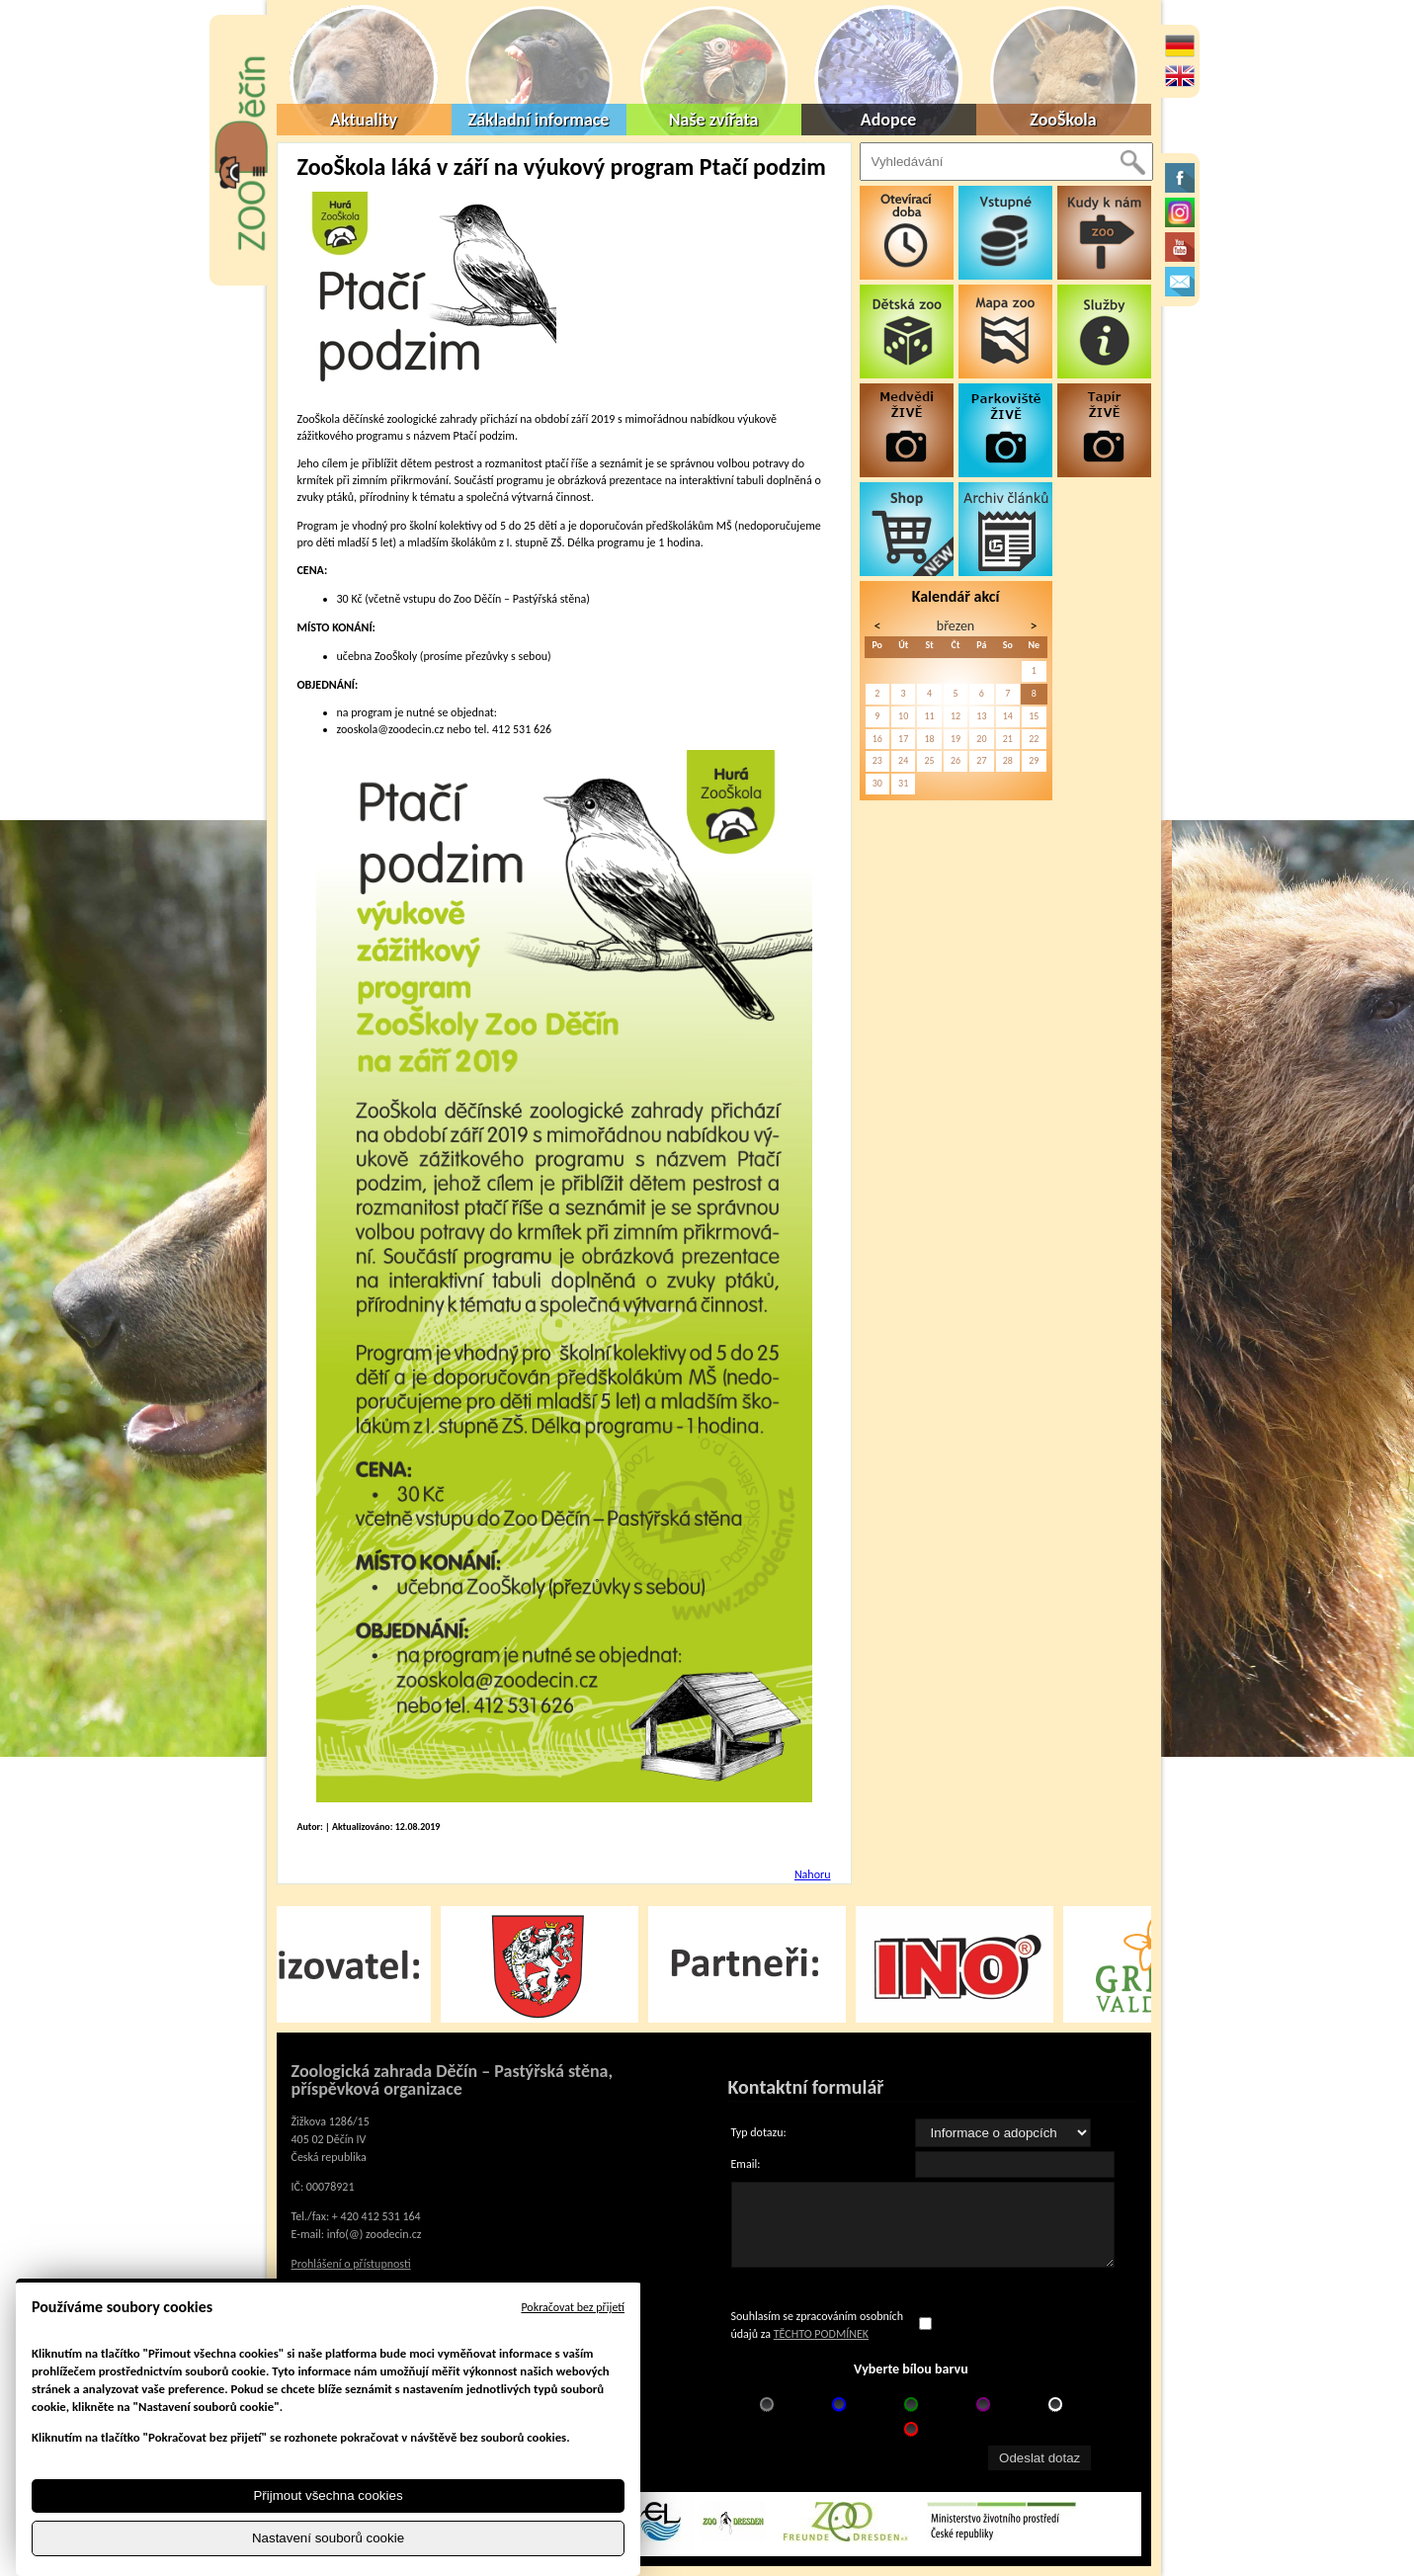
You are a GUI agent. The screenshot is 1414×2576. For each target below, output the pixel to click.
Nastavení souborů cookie (328, 2538)
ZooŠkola (1063, 119)
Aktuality (363, 119)
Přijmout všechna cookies (327, 2495)
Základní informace (539, 119)
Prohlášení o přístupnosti (351, 2264)
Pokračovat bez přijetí (572, 2307)
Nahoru (812, 1874)
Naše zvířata (714, 119)
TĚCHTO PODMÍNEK (821, 2334)
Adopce (889, 119)
